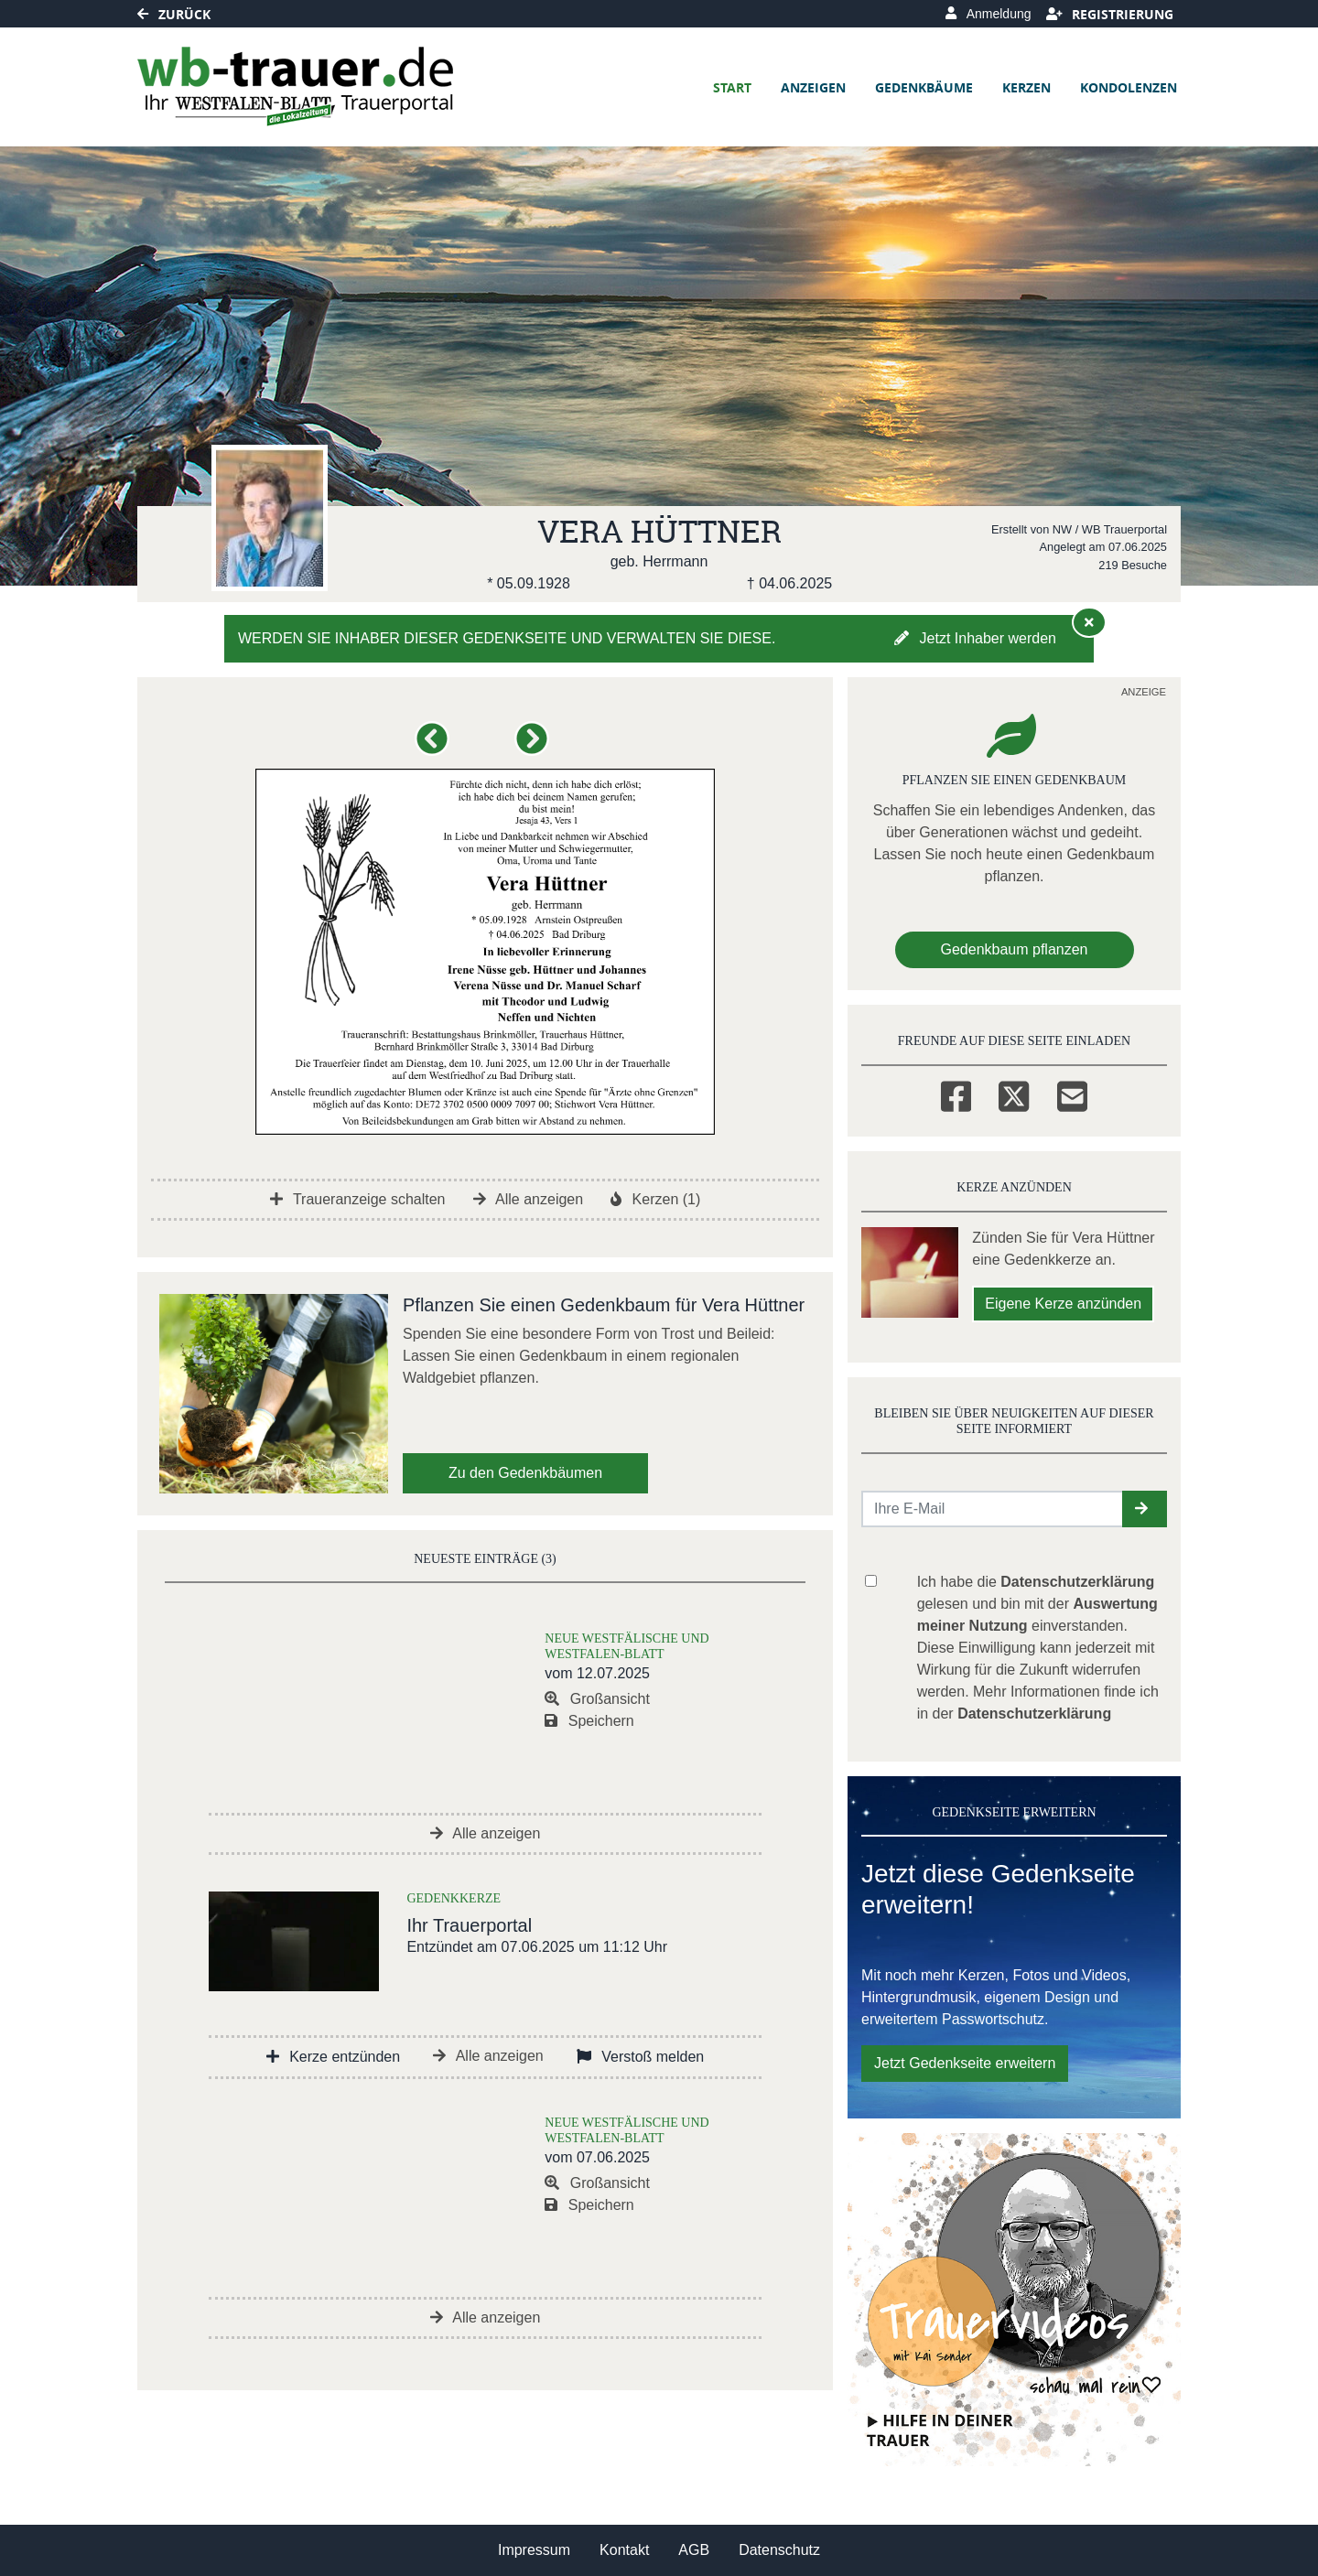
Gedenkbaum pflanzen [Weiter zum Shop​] (1014, 949)
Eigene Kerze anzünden (1063, 1303)
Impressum (534, 2550)
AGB (693, 2550)
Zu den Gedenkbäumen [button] (525, 1473)
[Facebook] (956, 1093)
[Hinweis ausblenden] (1089, 622)
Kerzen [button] (1026, 87)
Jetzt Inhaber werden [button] (975, 638)
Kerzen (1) (655, 1199)
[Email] (1072, 1093)
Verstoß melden (641, 2056)
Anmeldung (988, 13)
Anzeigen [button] (813, 87)
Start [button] (732, 87)
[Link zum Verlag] (295, 87)
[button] (435, 746)
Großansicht (597, 1699)
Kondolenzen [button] (1128, 87)
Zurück (174, 14)
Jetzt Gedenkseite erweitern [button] (964, 2063)
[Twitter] (1014, 1093)
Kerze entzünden (333, 2056)
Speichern (589, 1721)
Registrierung (1110, 14)
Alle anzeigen (528, 1199)
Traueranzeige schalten (358, 1199)
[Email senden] (992, 1509)
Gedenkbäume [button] (924, 87)
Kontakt (624, 2550)
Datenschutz (779, 2550)
